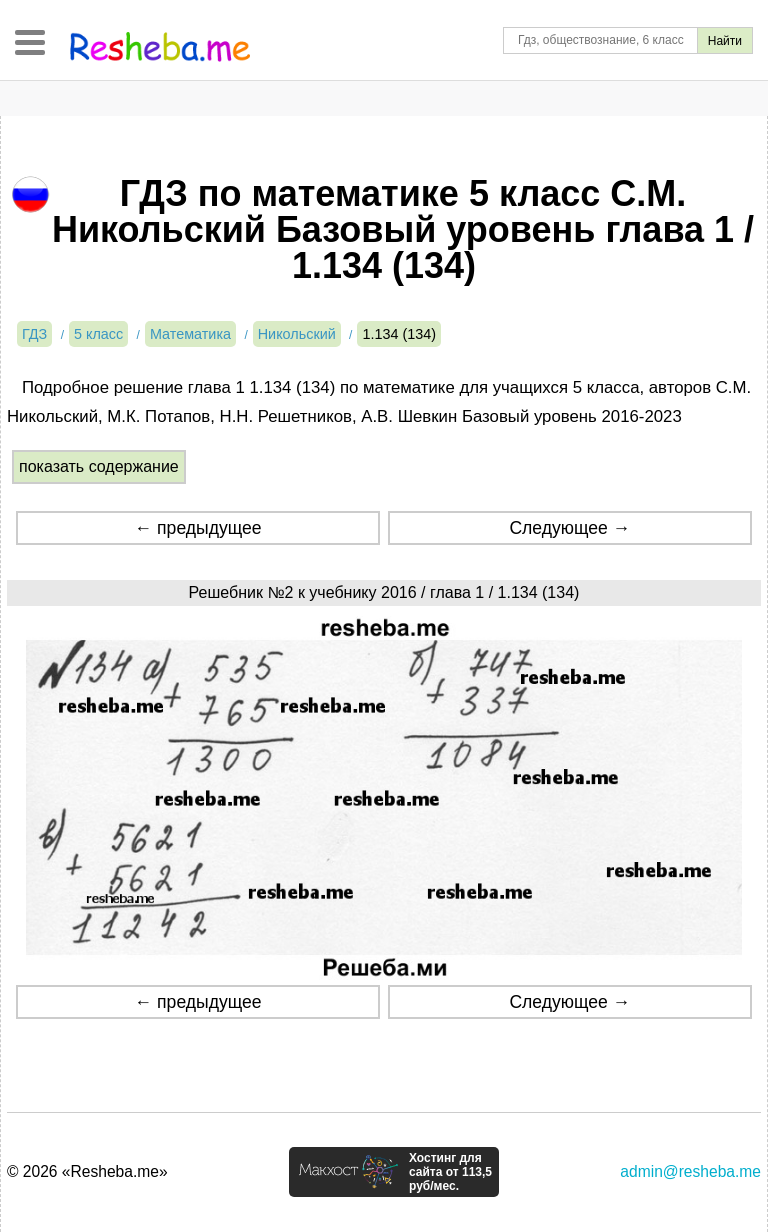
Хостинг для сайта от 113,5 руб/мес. (450, 1172)
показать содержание (99, 466)
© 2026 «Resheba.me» (87, 1171)
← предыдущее (198, 528)
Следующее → (569, 528)
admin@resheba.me (690, 1171)
